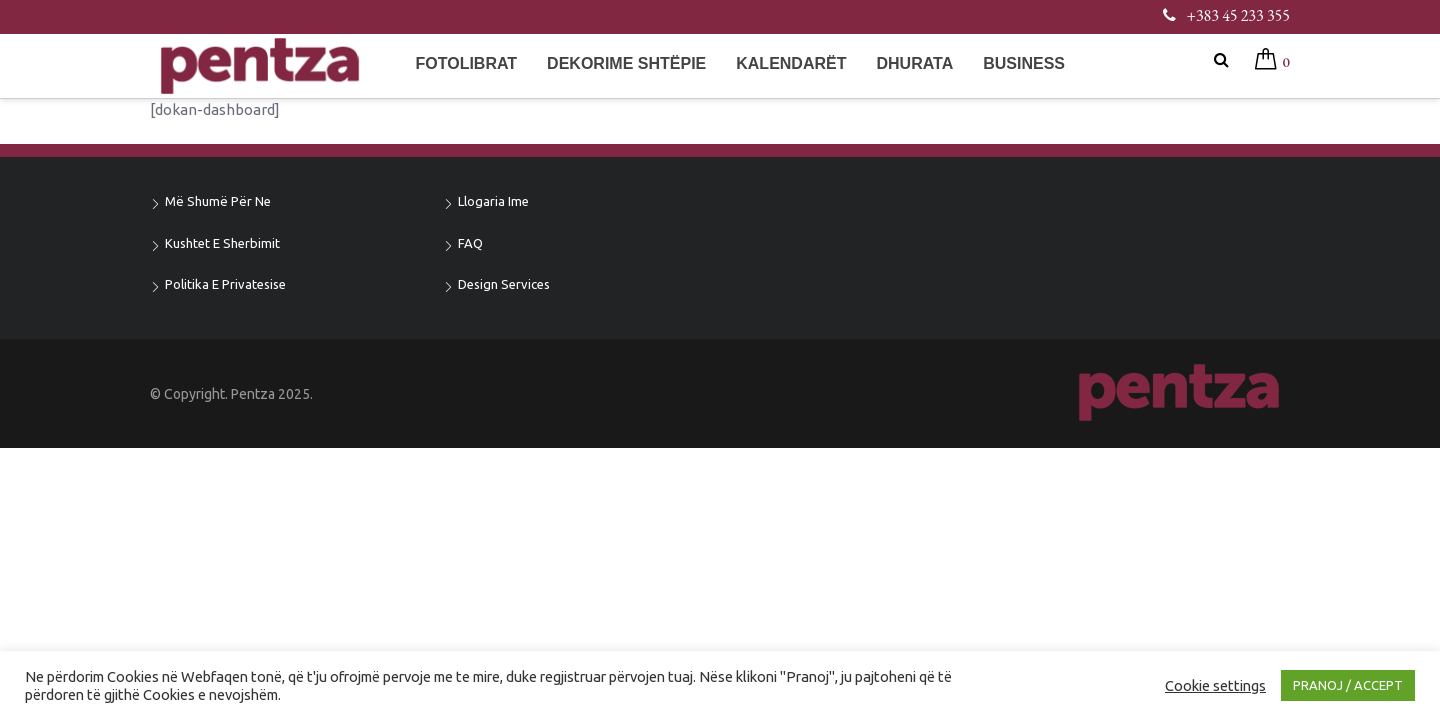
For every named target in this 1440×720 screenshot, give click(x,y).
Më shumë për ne (218, 201)
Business (1024, 63)
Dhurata (914, 63)
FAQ (470, 243)
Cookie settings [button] (1215, 685)
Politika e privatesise (225, 284)
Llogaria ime (493, 201)
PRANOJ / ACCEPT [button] (1348, 685)
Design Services (504, 284)
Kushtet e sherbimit (222, 243)
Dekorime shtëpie (626, 63)
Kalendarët (791, 63)
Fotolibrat (466, 63)
